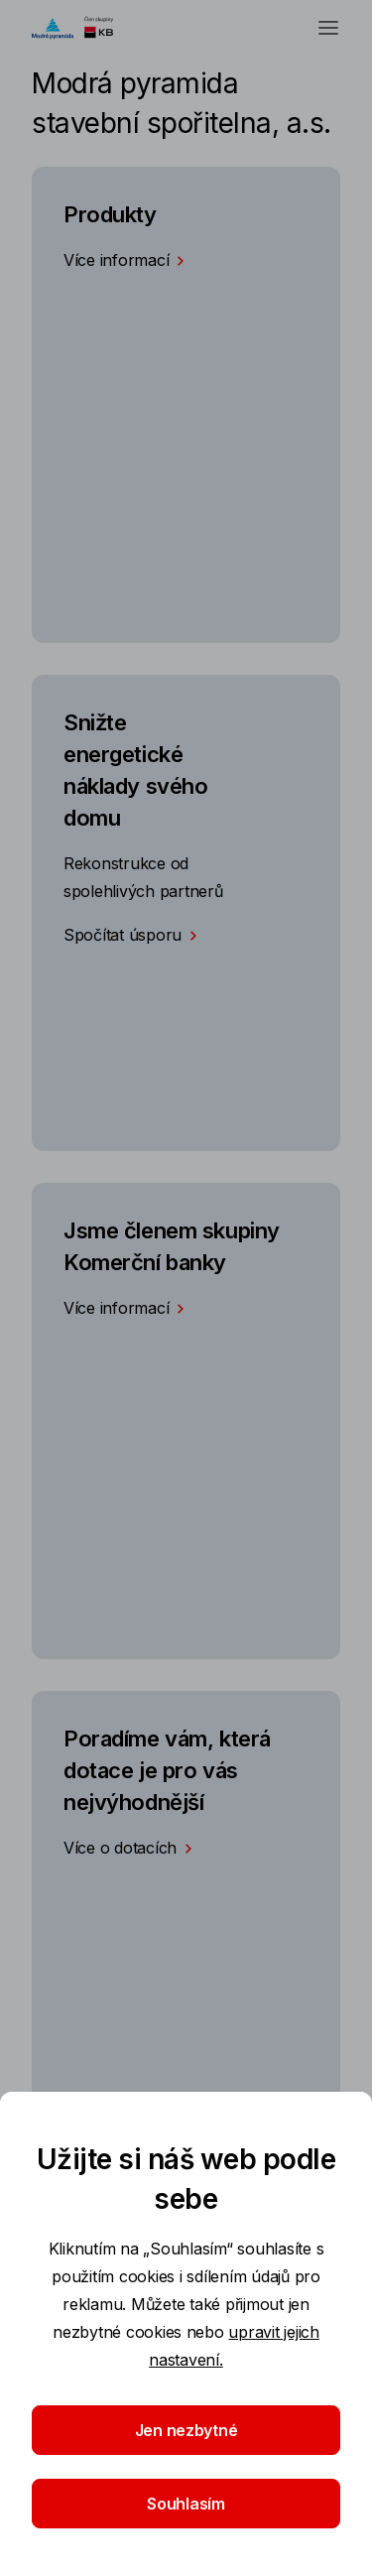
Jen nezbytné (186, 2430)
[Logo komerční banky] (82, 28)
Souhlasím (186, 2503)
